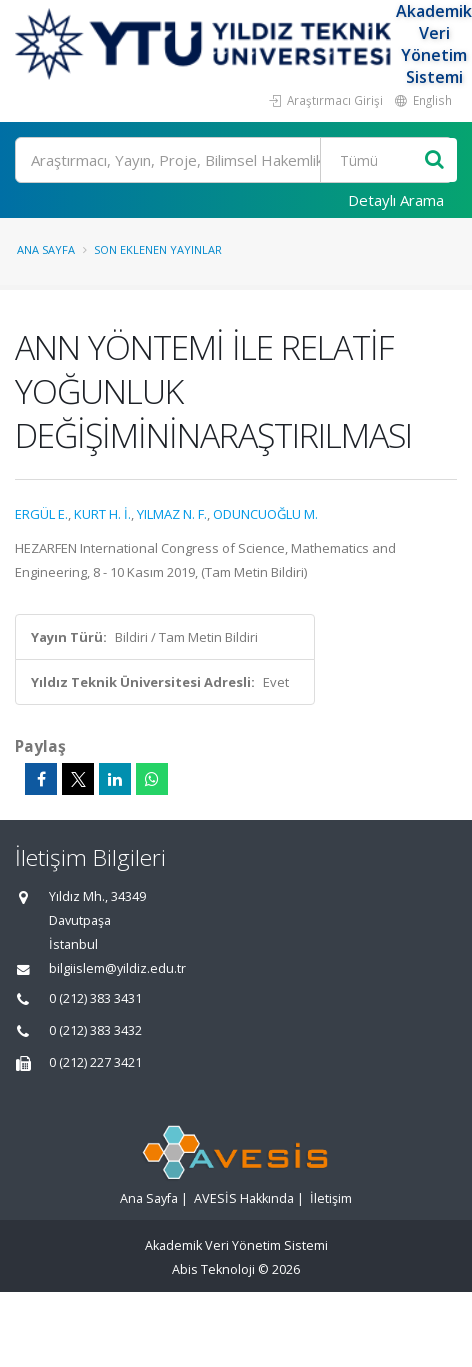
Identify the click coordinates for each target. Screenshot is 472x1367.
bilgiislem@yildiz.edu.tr (117, 968)
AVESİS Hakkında (244, 1198)
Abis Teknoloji (213, 1269)
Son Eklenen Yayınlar (158, 249)
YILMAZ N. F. (172, 514)
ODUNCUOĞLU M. (265, 514)
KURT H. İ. (102, 514)
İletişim (331, 1198)
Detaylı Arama (396, 200)
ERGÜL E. (41, 514)
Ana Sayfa (46, 249)
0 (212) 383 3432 (95, 1030)
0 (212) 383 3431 (95, 998)
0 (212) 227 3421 (95, 1062)
